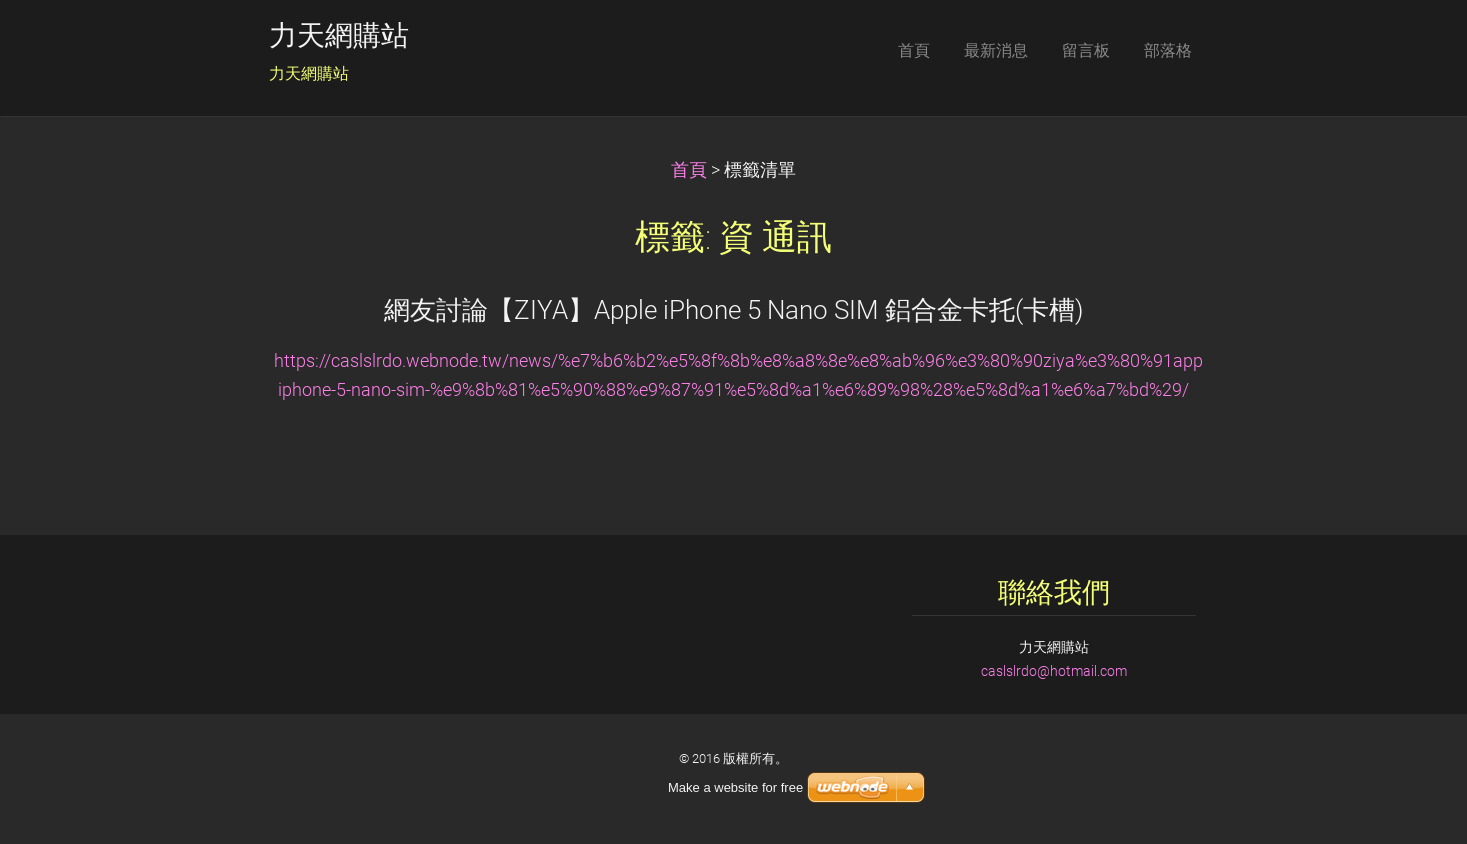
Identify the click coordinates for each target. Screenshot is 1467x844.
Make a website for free (735, 787)
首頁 (689, 170)
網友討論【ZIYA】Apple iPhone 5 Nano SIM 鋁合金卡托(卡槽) (733, 310)
